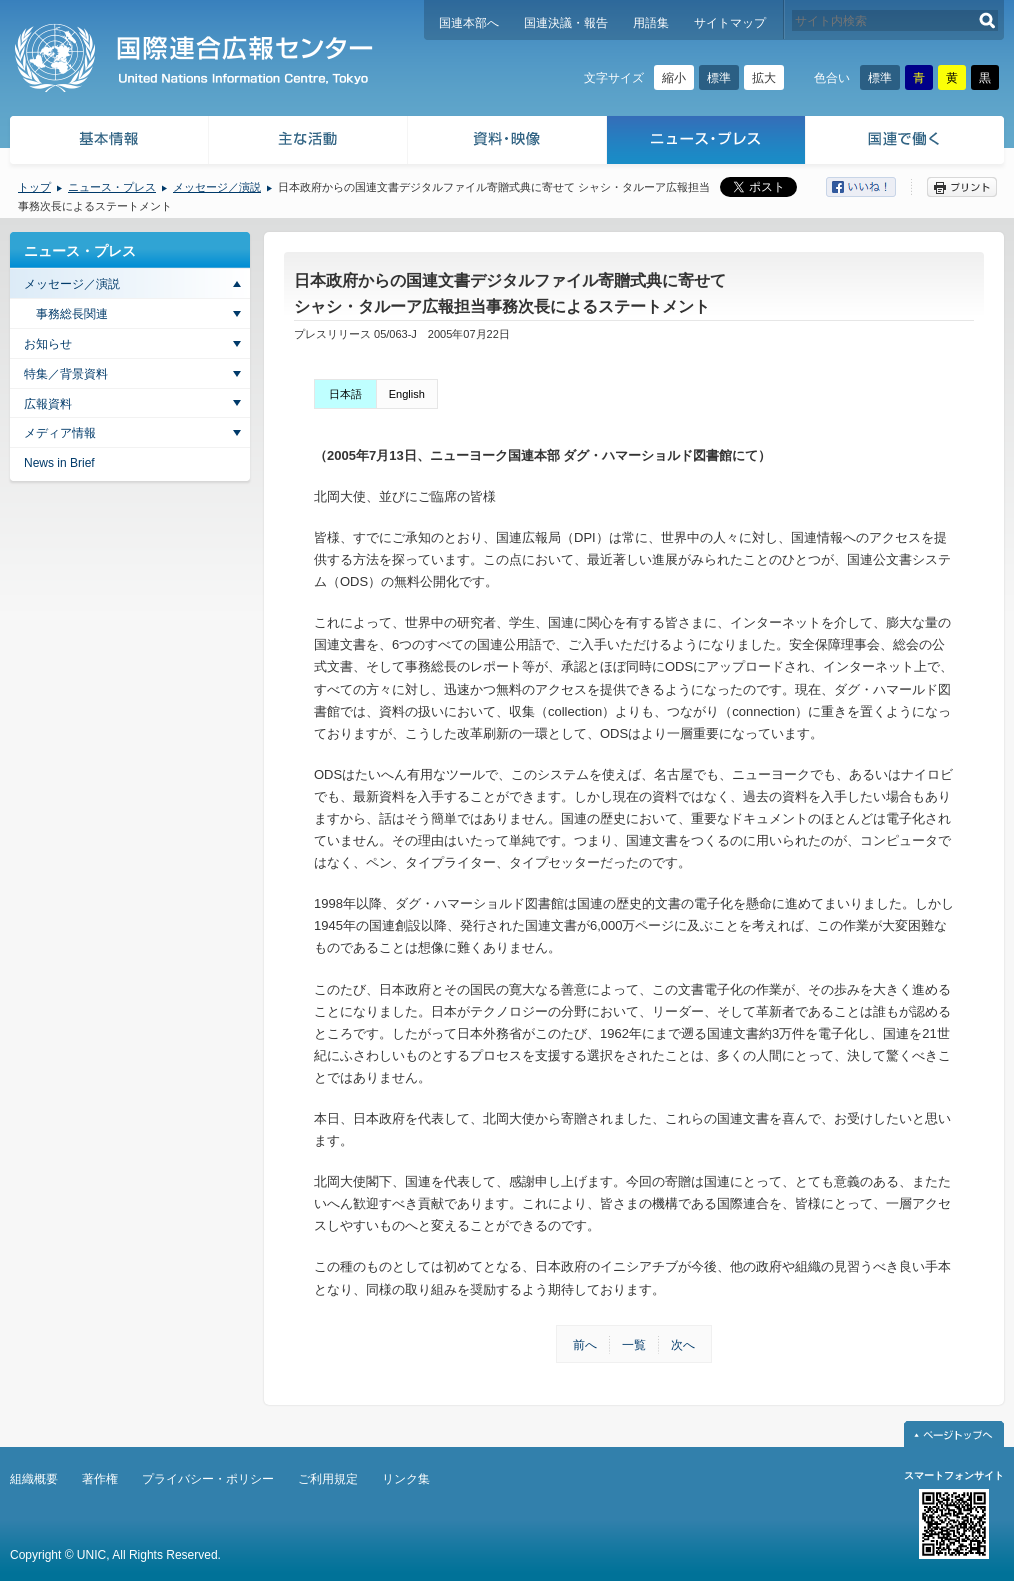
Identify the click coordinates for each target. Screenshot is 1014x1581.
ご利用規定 (328, 1479)
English (407, 394)
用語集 (651, 23)
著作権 (100, 1479)
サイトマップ (730, 23)
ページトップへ (954, 1434)
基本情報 (108, 142)
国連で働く (906, 142)
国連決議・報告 (566, 23)
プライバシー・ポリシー (208, 1479)
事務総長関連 (72, 314)
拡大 (764, 78)
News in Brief (59, 463)
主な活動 (308, 142)
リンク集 (406, 1479)
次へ (683, 1345)
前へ (585, 1345)
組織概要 (34, 1479)
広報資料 (48, 404)
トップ (34, 187)
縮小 (674, 78)
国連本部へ (469, 23)
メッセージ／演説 (217, 187)
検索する (987, 20)
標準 (719, 78)
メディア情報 (60, 433)
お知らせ (48, 344)
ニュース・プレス (706, 142)
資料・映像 (507, 142)
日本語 (345, 394)
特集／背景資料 (66, 374)
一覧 (634, 1345)
